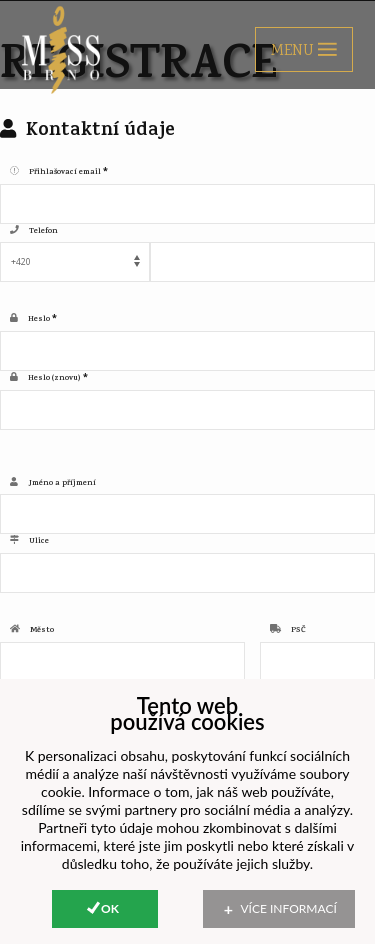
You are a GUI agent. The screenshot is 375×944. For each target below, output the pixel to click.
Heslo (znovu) (54, 379)
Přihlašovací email (65, 173)
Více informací (289, 908)
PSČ (298, 631)
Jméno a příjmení (62, 484)
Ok (110, 908)
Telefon (43, 232)
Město (42, 631)
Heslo (39, 320)
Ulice (39, 542)
